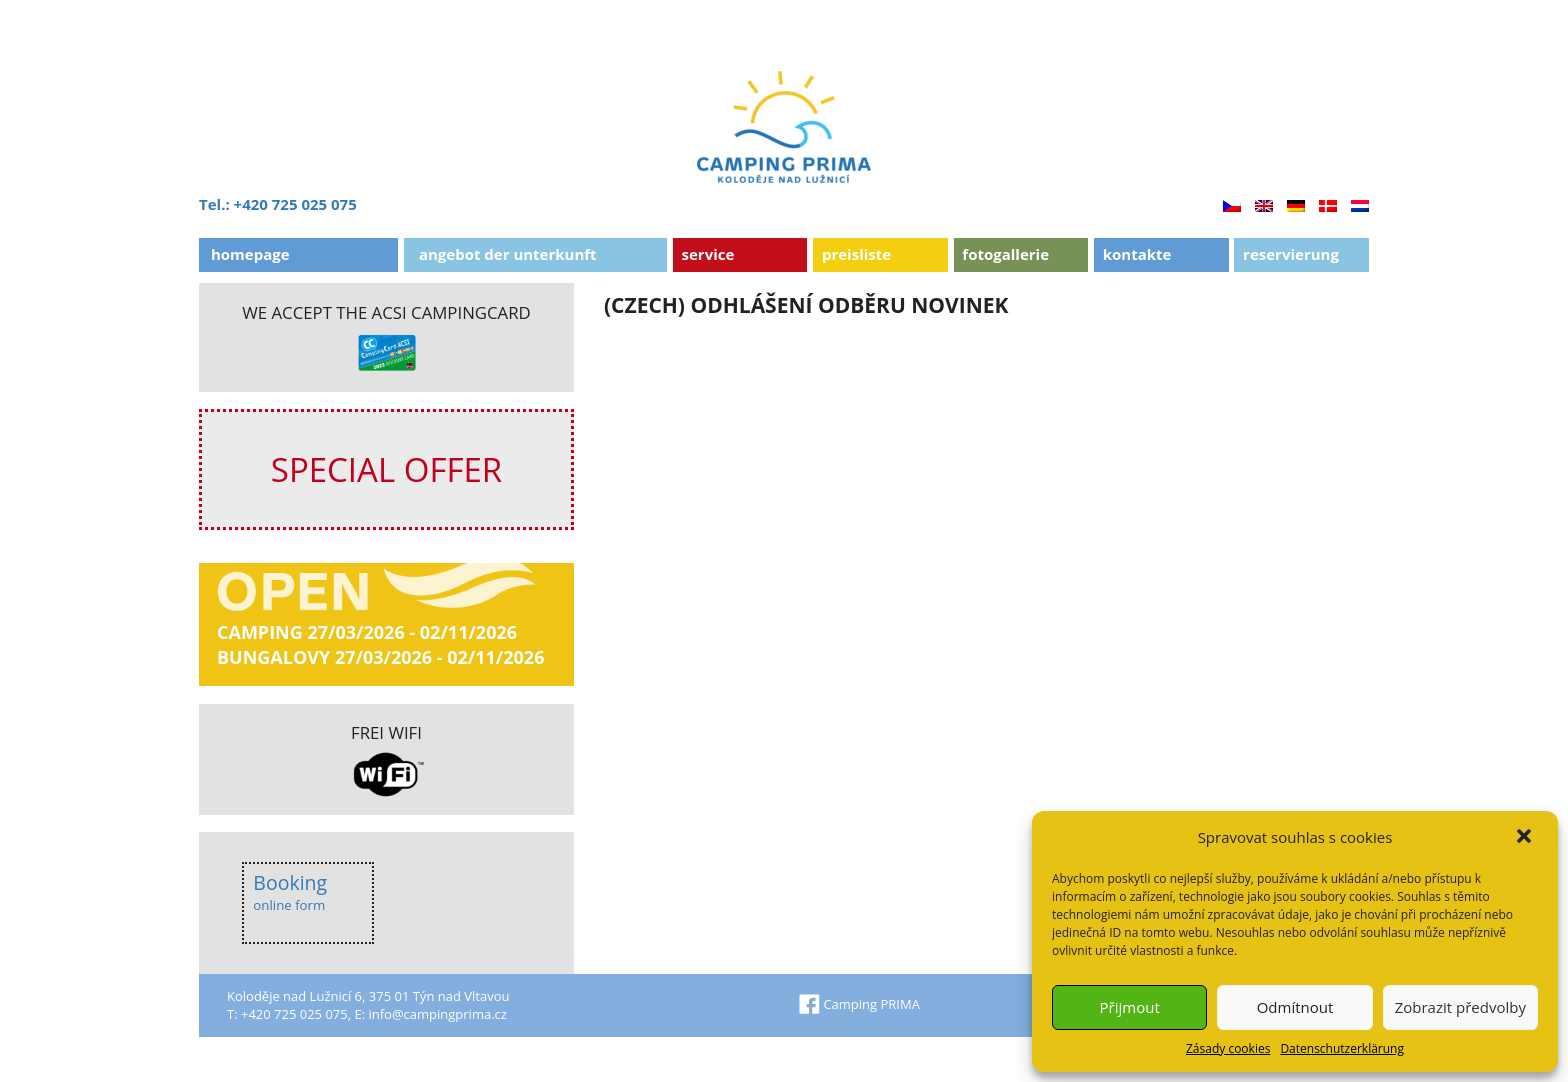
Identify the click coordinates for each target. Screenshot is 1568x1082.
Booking (290, 891)
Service (708, 254)
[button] (1526, 838)
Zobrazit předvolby (1460, 1007)
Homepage (250, 254)
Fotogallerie (1005, 254)
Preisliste (856, 254)
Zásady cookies (1228, 1048)
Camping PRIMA (859, 1004)
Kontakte (1137, 254)
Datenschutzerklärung (1342, 1048)
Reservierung (1291, 254)
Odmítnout (1295, 1007)
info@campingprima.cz (437, 1014)
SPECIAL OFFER (386, 469)
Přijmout (1130, 1007)
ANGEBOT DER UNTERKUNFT (508, 254)
